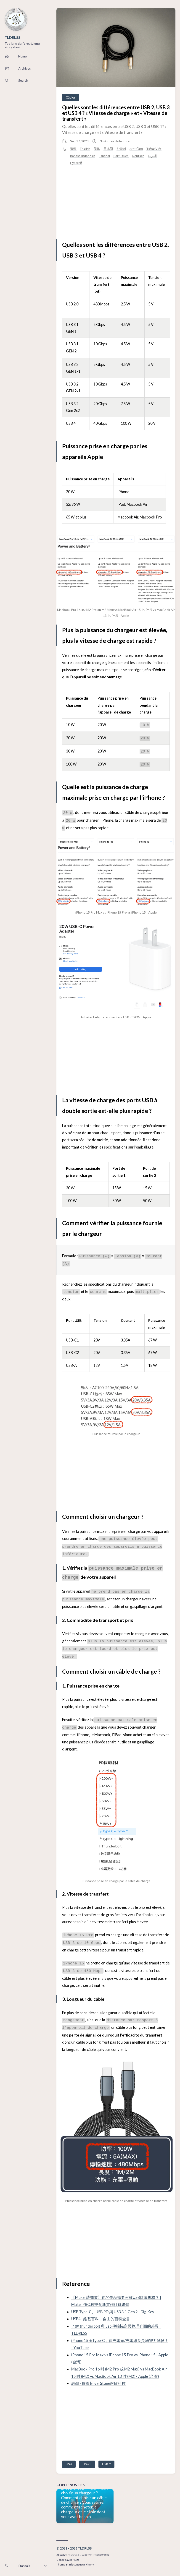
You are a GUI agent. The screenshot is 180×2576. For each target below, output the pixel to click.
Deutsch (138, 156)
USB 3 (87, 2464)
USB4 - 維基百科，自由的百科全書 (100, 2318)
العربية (152, 156)
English (85, 149)
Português (121, 156)
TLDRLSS (12, 37)
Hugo (76, 2559)
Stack (69, 2564)
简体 (97, 149)
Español (104, 156)
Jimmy (90, 2564)
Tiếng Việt (153, 149)
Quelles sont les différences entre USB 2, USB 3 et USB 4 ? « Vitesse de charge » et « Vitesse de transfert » (116, 113)
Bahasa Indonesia (82, 156)
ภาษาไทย (136, 149)
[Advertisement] (116, 202)
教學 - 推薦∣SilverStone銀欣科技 (98, 2383)
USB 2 (106, 2464)
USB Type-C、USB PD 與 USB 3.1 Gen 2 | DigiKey (113, 2311)
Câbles (71, 97)
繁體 (73, 149)
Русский (76, 163)
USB (69, 2464)
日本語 (108, 149)
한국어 (121, 149)
